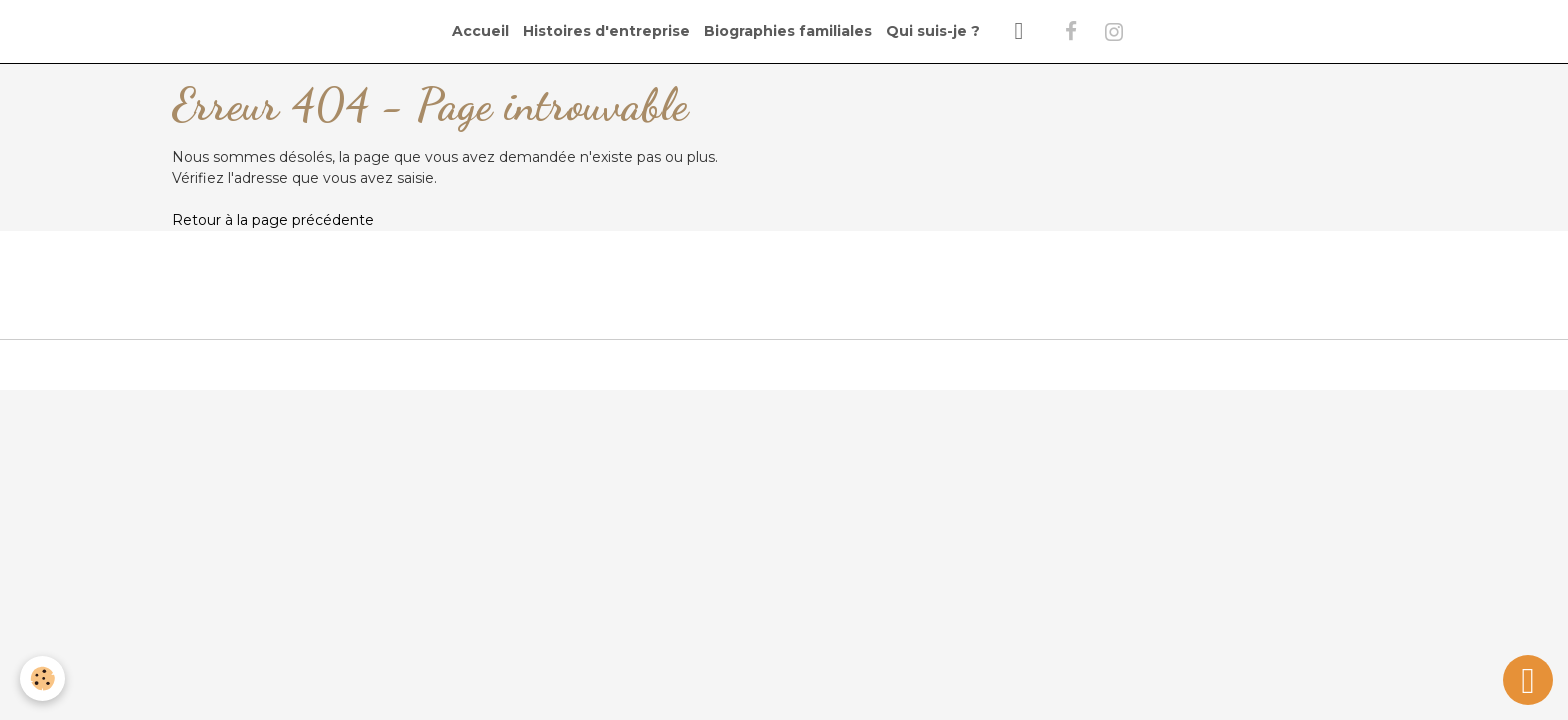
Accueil (480, 31)
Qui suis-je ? (933, 31)
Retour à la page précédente (273, 220)
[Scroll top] (1528, 680)
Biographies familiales (788, 31)
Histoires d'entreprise (606, 31)
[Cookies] (42, 678)
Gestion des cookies (784, 364)
